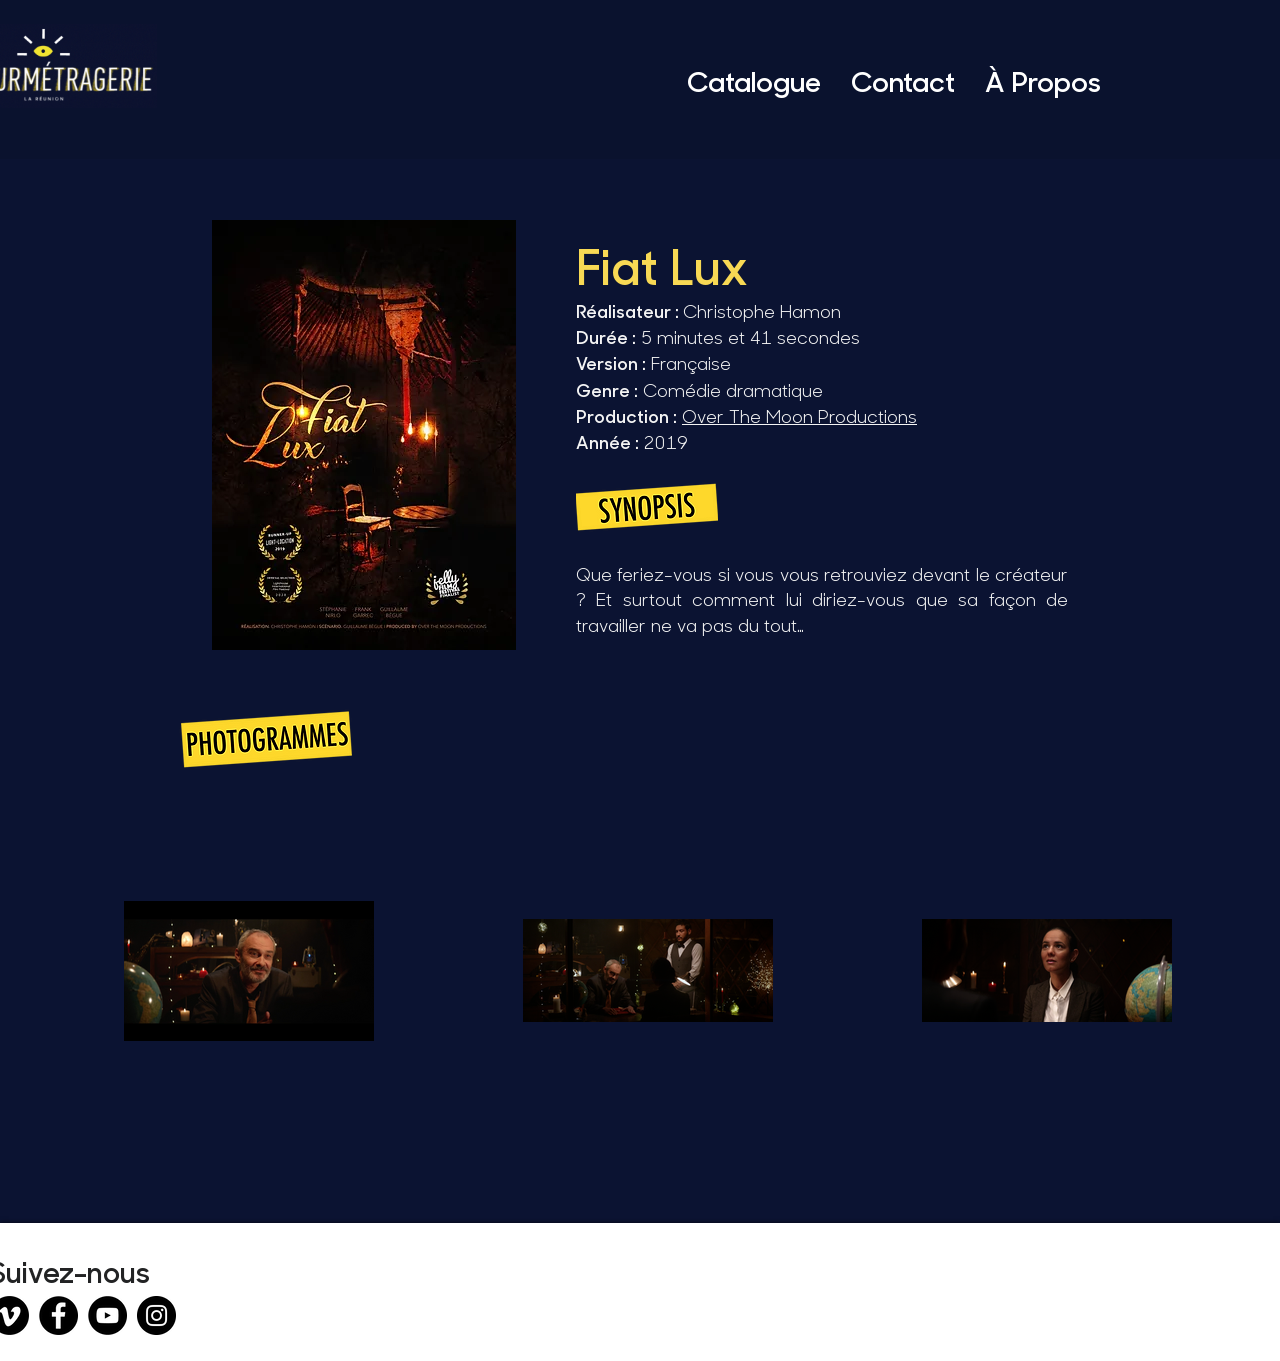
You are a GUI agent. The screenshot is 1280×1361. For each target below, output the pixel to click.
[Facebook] (58, 1315)
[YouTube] (107, 1315)
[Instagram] (156, 1315)
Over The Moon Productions (799, 416)
